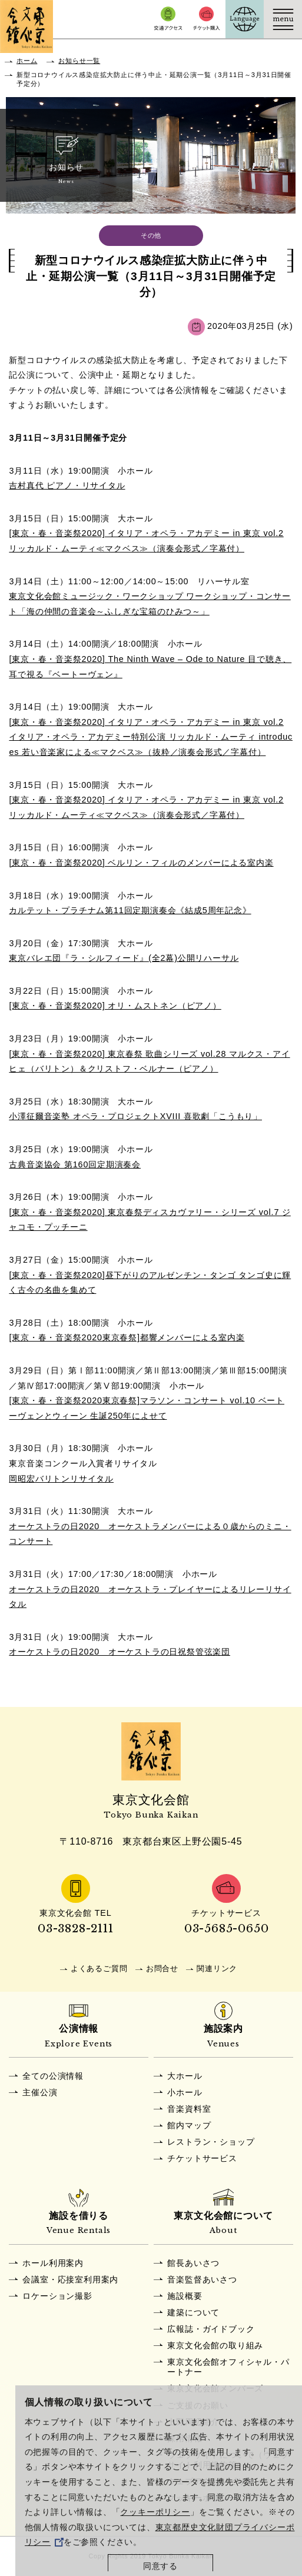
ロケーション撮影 (57, 2296)
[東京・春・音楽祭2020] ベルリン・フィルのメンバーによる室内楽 (141, 862)
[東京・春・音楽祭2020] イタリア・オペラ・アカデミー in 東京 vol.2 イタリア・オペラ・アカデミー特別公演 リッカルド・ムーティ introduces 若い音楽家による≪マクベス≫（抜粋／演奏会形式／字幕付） (151, 737)
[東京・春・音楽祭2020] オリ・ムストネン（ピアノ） (115, 1005)
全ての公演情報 (53, 2076)
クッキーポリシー (155, 2512)
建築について (193, 2312)
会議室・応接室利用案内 (70, 2279)
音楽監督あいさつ (202, 2279)
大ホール (184, 2076)
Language (244, 19)
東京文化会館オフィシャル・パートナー (228, 2367)
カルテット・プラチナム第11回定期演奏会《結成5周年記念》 (130, 910)
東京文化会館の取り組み (215, 2345)
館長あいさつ (193, 2263)
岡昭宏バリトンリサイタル (61, 1478)
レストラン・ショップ (210, 2141)
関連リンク (217, 1968)
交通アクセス (168, 19)
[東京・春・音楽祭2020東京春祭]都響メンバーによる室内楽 (126, 1337)
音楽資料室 (189, 2109)
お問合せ (162, 1968)
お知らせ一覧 (79, 60)
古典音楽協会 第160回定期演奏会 (75, 1164)
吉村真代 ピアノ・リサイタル (67, 485)
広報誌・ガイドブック (210, 2329)
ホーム (26, 60)
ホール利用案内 (53, 2263)
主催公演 (39, 2092)
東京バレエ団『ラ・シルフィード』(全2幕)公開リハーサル (123, 958)
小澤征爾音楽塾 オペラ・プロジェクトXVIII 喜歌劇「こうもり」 (135, 1116)
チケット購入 (206, 19)
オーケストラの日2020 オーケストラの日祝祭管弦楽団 (119, 1651)
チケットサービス (202, 2158)
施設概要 (184, 2296)
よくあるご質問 (99, 1968)
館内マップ (189, 2125)
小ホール (184, 2092)
